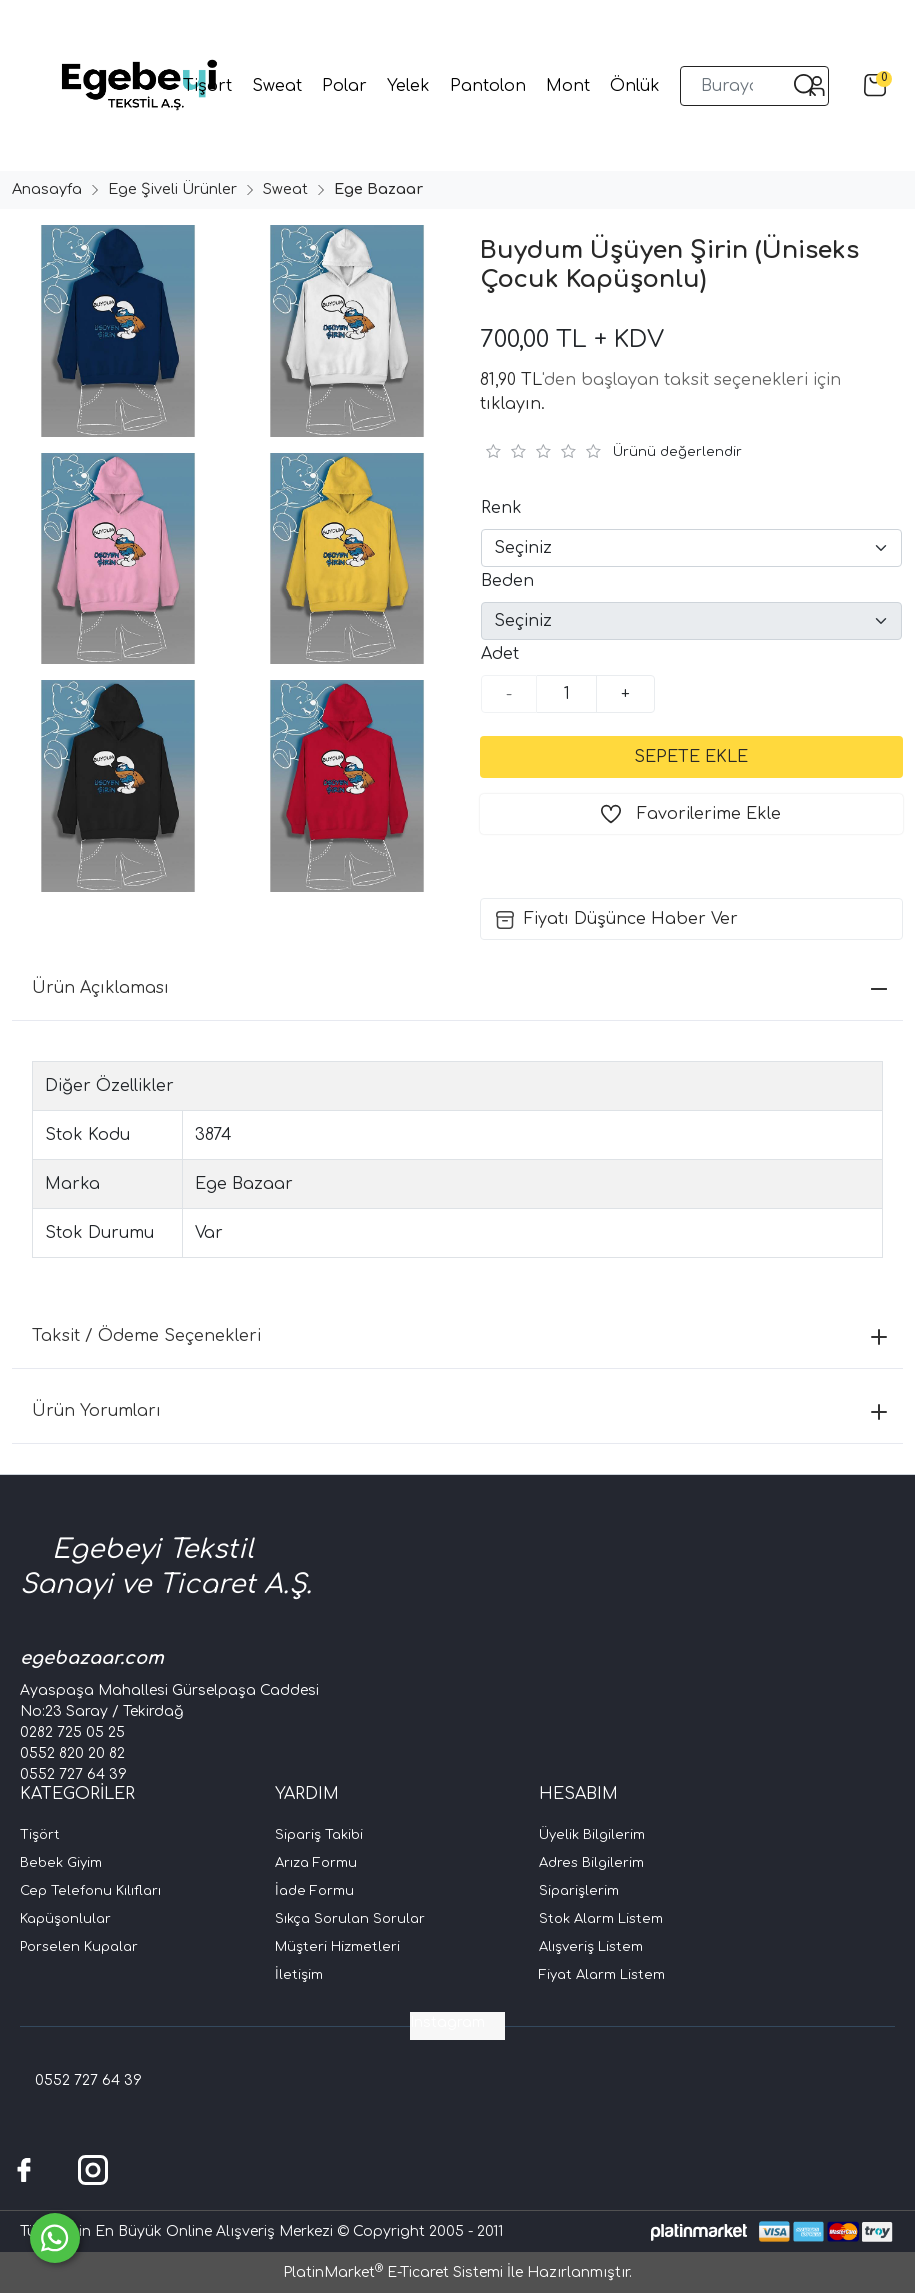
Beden (507, 581)
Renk (501, 508)
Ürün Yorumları (459, 1411)
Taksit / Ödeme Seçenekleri (459, 1336)
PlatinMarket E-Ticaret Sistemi (393, 2272)
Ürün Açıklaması (459, 988)
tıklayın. (512, 404)
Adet (500, 654)
